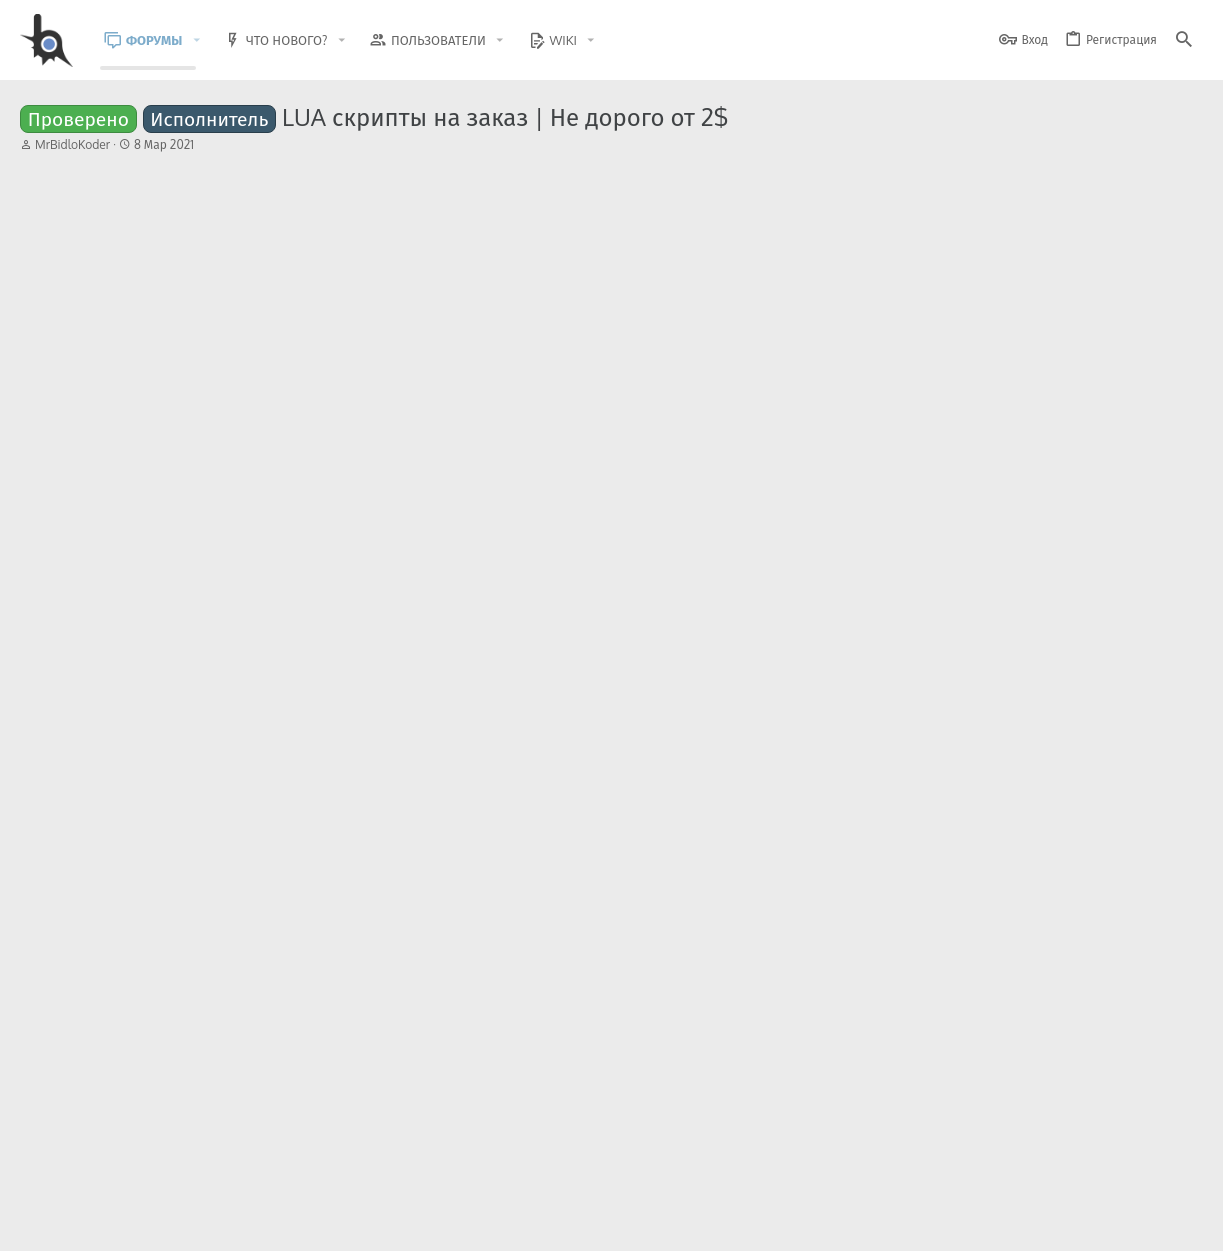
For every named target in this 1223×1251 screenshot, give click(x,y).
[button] (211, 40)
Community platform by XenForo (183, 1166)
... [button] (127, 221)
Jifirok (201, 883)
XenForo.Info (147, 1183)
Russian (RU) (222, 1223)
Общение (244, 786)
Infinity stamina (187, 928)
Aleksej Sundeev (139, 707)
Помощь (266, 944)
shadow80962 (217, 726)
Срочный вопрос (146, 691)
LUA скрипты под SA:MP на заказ (343, 612)
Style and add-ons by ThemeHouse (451, 1166)
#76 (1178, 269)
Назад (60, 222)
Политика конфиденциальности (998, 1223)
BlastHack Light (111, 1223)
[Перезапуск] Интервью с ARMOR (197, 770)
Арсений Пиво (222, 805)
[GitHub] (1180, 1175)
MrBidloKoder (72, 144)
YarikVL (115, 786)
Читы (241, 865)
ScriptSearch (129, 944)
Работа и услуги (268, 628)
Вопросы (290, 707)
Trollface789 (95, 371)
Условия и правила (842, 1223)
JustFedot (120, 628)
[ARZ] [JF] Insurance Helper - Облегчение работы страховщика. (313, 849)
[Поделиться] (1148, 270)
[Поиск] (1184, 40)
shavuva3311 (201, 962)
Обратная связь (732, 1223)
